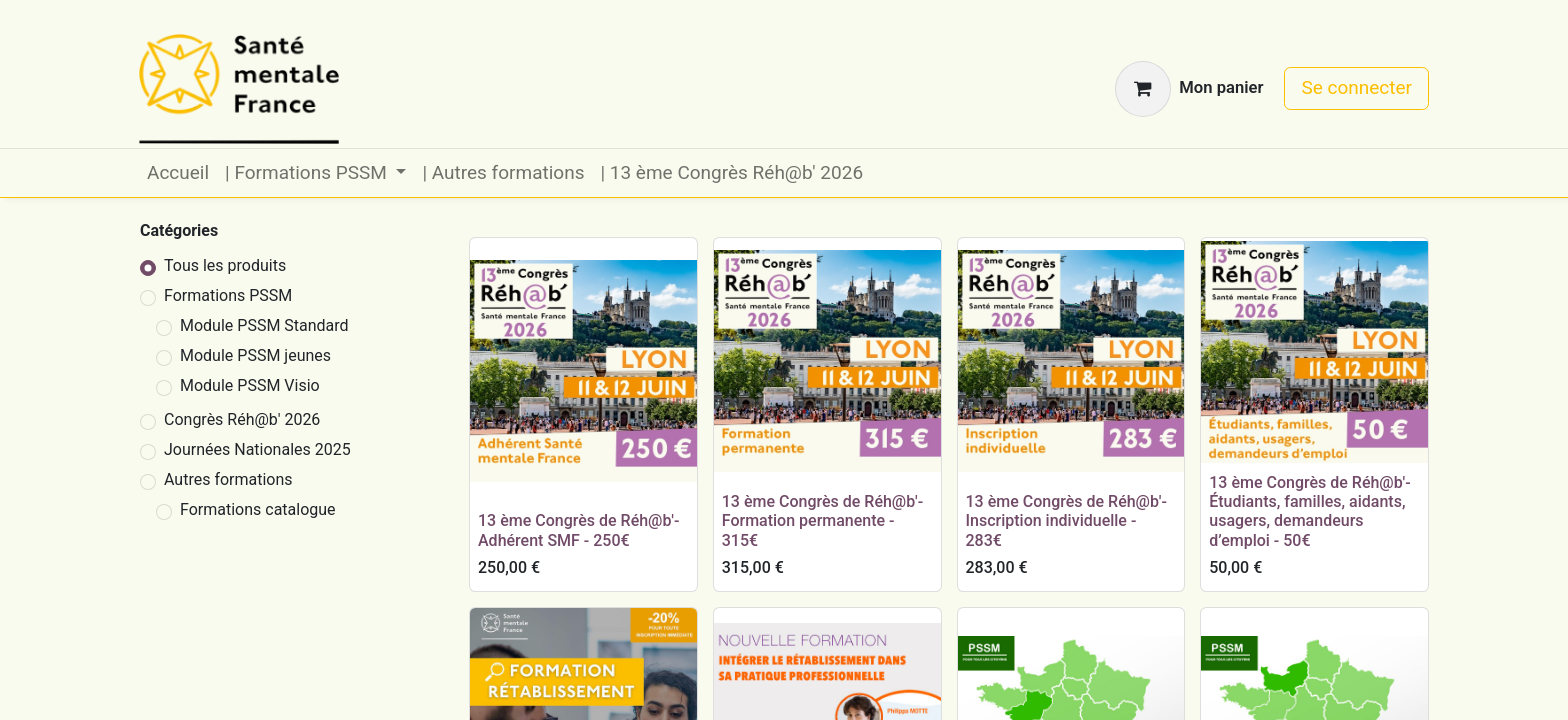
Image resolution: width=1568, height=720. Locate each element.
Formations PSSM (228, 295)
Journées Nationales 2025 (257, 449)
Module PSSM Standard (264, 325)
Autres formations (228, 479)
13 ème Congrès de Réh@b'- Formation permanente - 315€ (822, 520)
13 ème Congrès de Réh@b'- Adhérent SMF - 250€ (578, 530)
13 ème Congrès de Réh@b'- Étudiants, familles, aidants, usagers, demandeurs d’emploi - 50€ (1309, 511)
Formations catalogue (258, 509)
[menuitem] (178, 173)
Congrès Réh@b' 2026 (242, 419)
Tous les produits (225, 265)
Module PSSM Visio (250, 385)
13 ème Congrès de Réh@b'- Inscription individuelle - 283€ (1066, 520)
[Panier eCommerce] (1189, 89)
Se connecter (1356, 87)
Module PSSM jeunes (255, 355)
